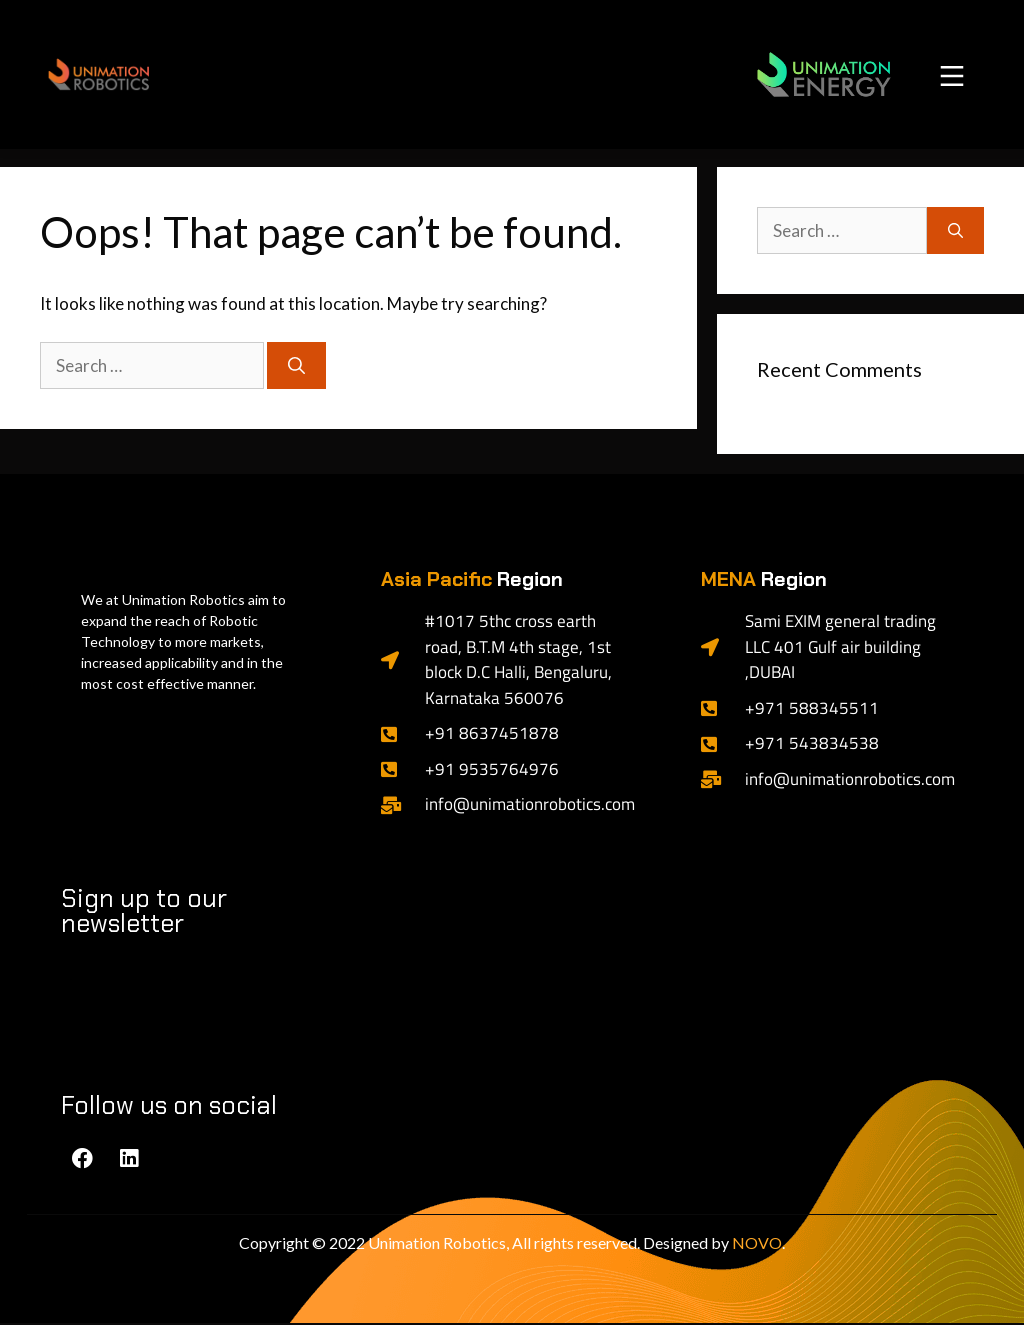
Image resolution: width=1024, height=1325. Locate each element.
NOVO (757, 1244)
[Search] (296, 368)
